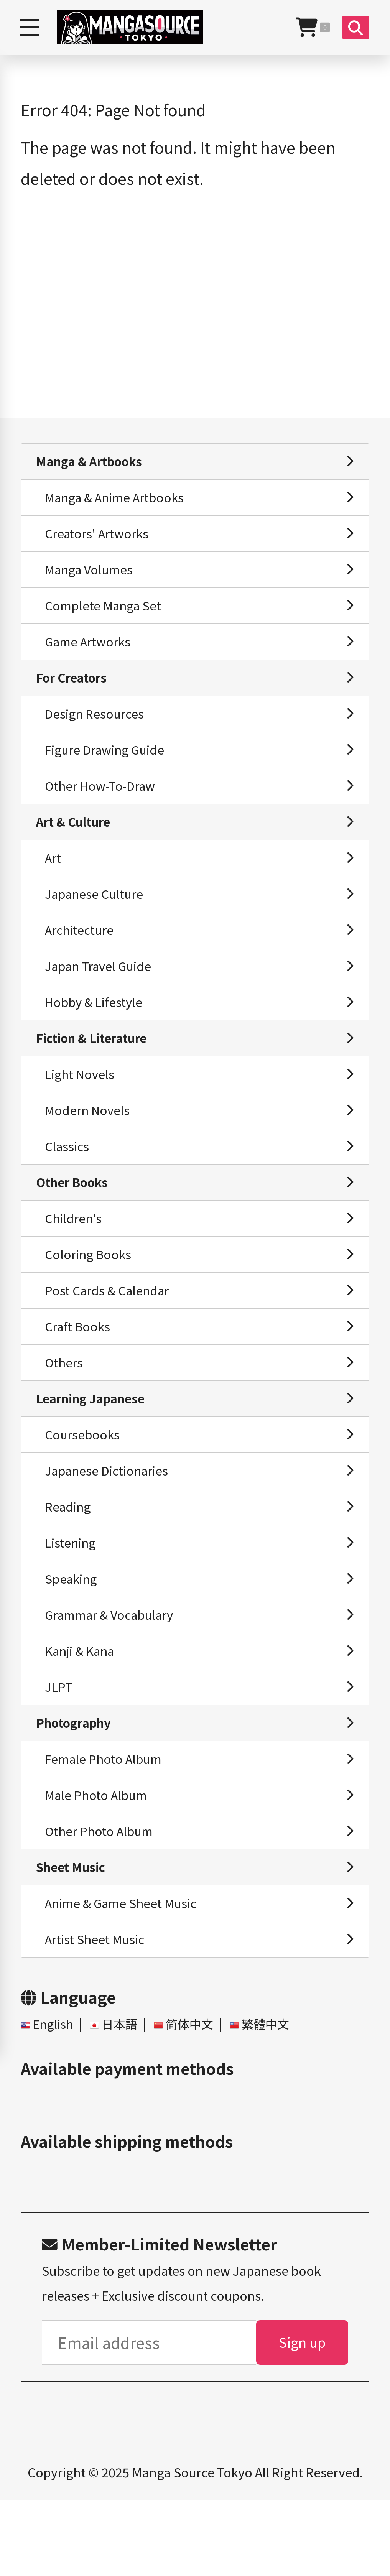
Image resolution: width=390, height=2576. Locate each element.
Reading (70, 1559)
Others (65, 1408)
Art (54, 878)
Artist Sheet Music (97, 2013)
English (54, 2098)
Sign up (302, 2417)
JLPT (60, 1748)
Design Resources (97, 727)
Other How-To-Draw (103, 803)
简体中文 (195, 2098)
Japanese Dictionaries (110, 1521)
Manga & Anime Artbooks (118, 500)
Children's (75, 1256)
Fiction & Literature (95, 1067)
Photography (76, 1786)
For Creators (74, 689)
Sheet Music (73, 1937)
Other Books (75, 1219)
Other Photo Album (102, 1899)
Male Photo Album (99, 1861)
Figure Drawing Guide (108, 765)
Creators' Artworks (99, 538)
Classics (69, 1181)
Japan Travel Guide (101, 992)
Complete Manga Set (106, 614)
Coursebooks (84, 1483)
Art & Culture (76, 840)
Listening (72, 1597)
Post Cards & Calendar (110, 1332)
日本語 (123, 2098)
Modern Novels (89, 1143)
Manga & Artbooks (92, 462)
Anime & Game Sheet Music (125, 1975)
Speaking (73, 1634)
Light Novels (81, 1105)
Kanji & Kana (83, 1710)
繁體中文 (274, 2098)
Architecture (82, 954)
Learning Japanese (94, 1445)
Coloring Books (90, 1294)
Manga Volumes (92, 576)
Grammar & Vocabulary (114, 1672)
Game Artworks (90, 651)
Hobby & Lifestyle (96, 1029)
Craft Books (80, 1370)
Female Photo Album (106, 1824)
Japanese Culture (97, 916)
